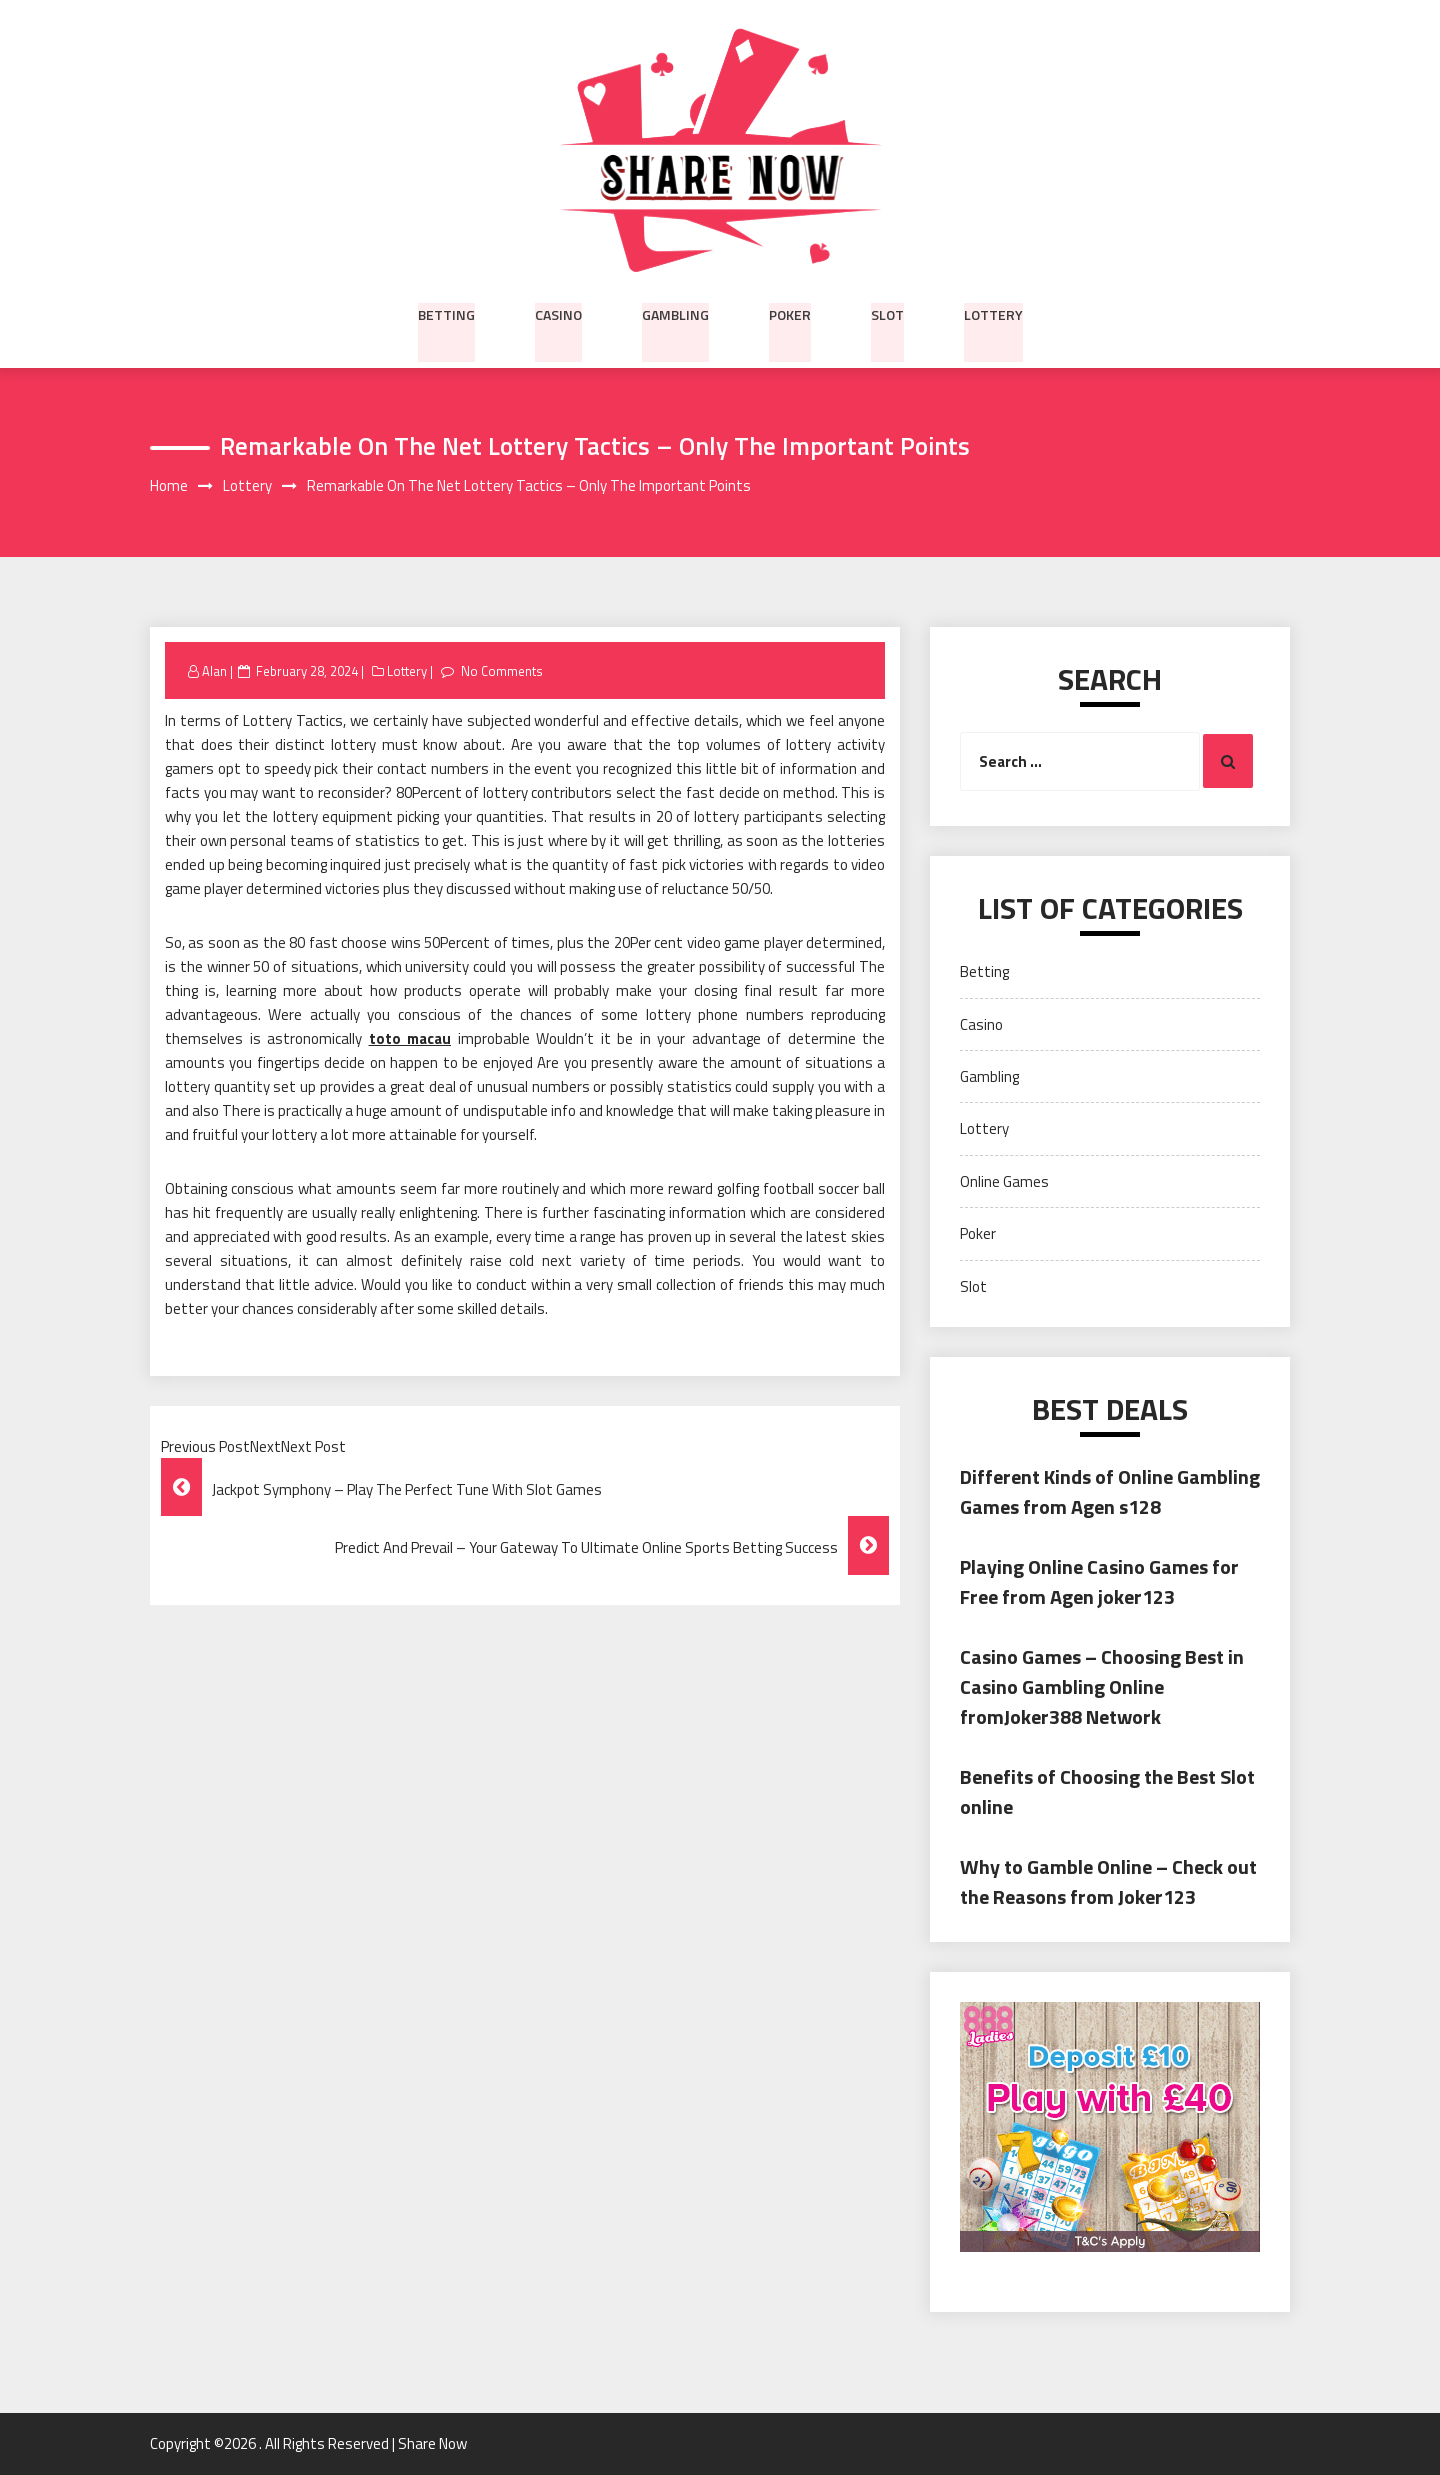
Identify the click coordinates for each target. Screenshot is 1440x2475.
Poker (790, 313)
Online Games (1004, 1181)
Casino (558, 313)
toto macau (410, 1039)
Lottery (993, 313)
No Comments (501, 671)
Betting (446, 313)
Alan (214, 671)
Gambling (675, 313)
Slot (887, 313)
